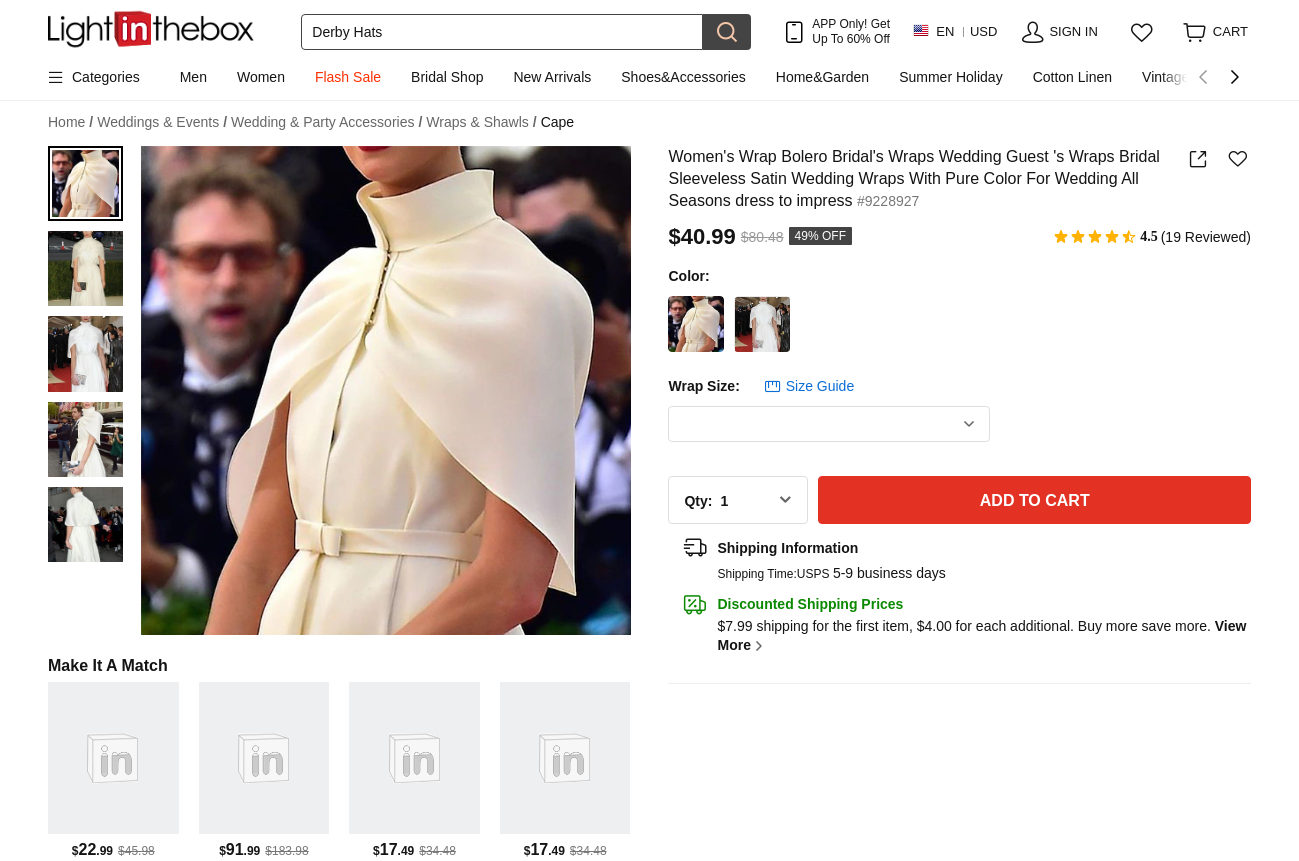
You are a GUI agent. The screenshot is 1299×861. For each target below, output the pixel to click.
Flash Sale (348, 77)
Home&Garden (822, 77)
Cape (557, 122)
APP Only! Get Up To (851, 31)
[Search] (502, 32)
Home (70, 122)
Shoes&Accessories (683, 77)
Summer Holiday (950, 77)
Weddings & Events (162, 122)
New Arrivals (552, 77)
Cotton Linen (1072, 77)
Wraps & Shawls (481, 122)
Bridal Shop (447, 77)
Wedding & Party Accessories (326, 122)
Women (261, 77)
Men (193, 77)
